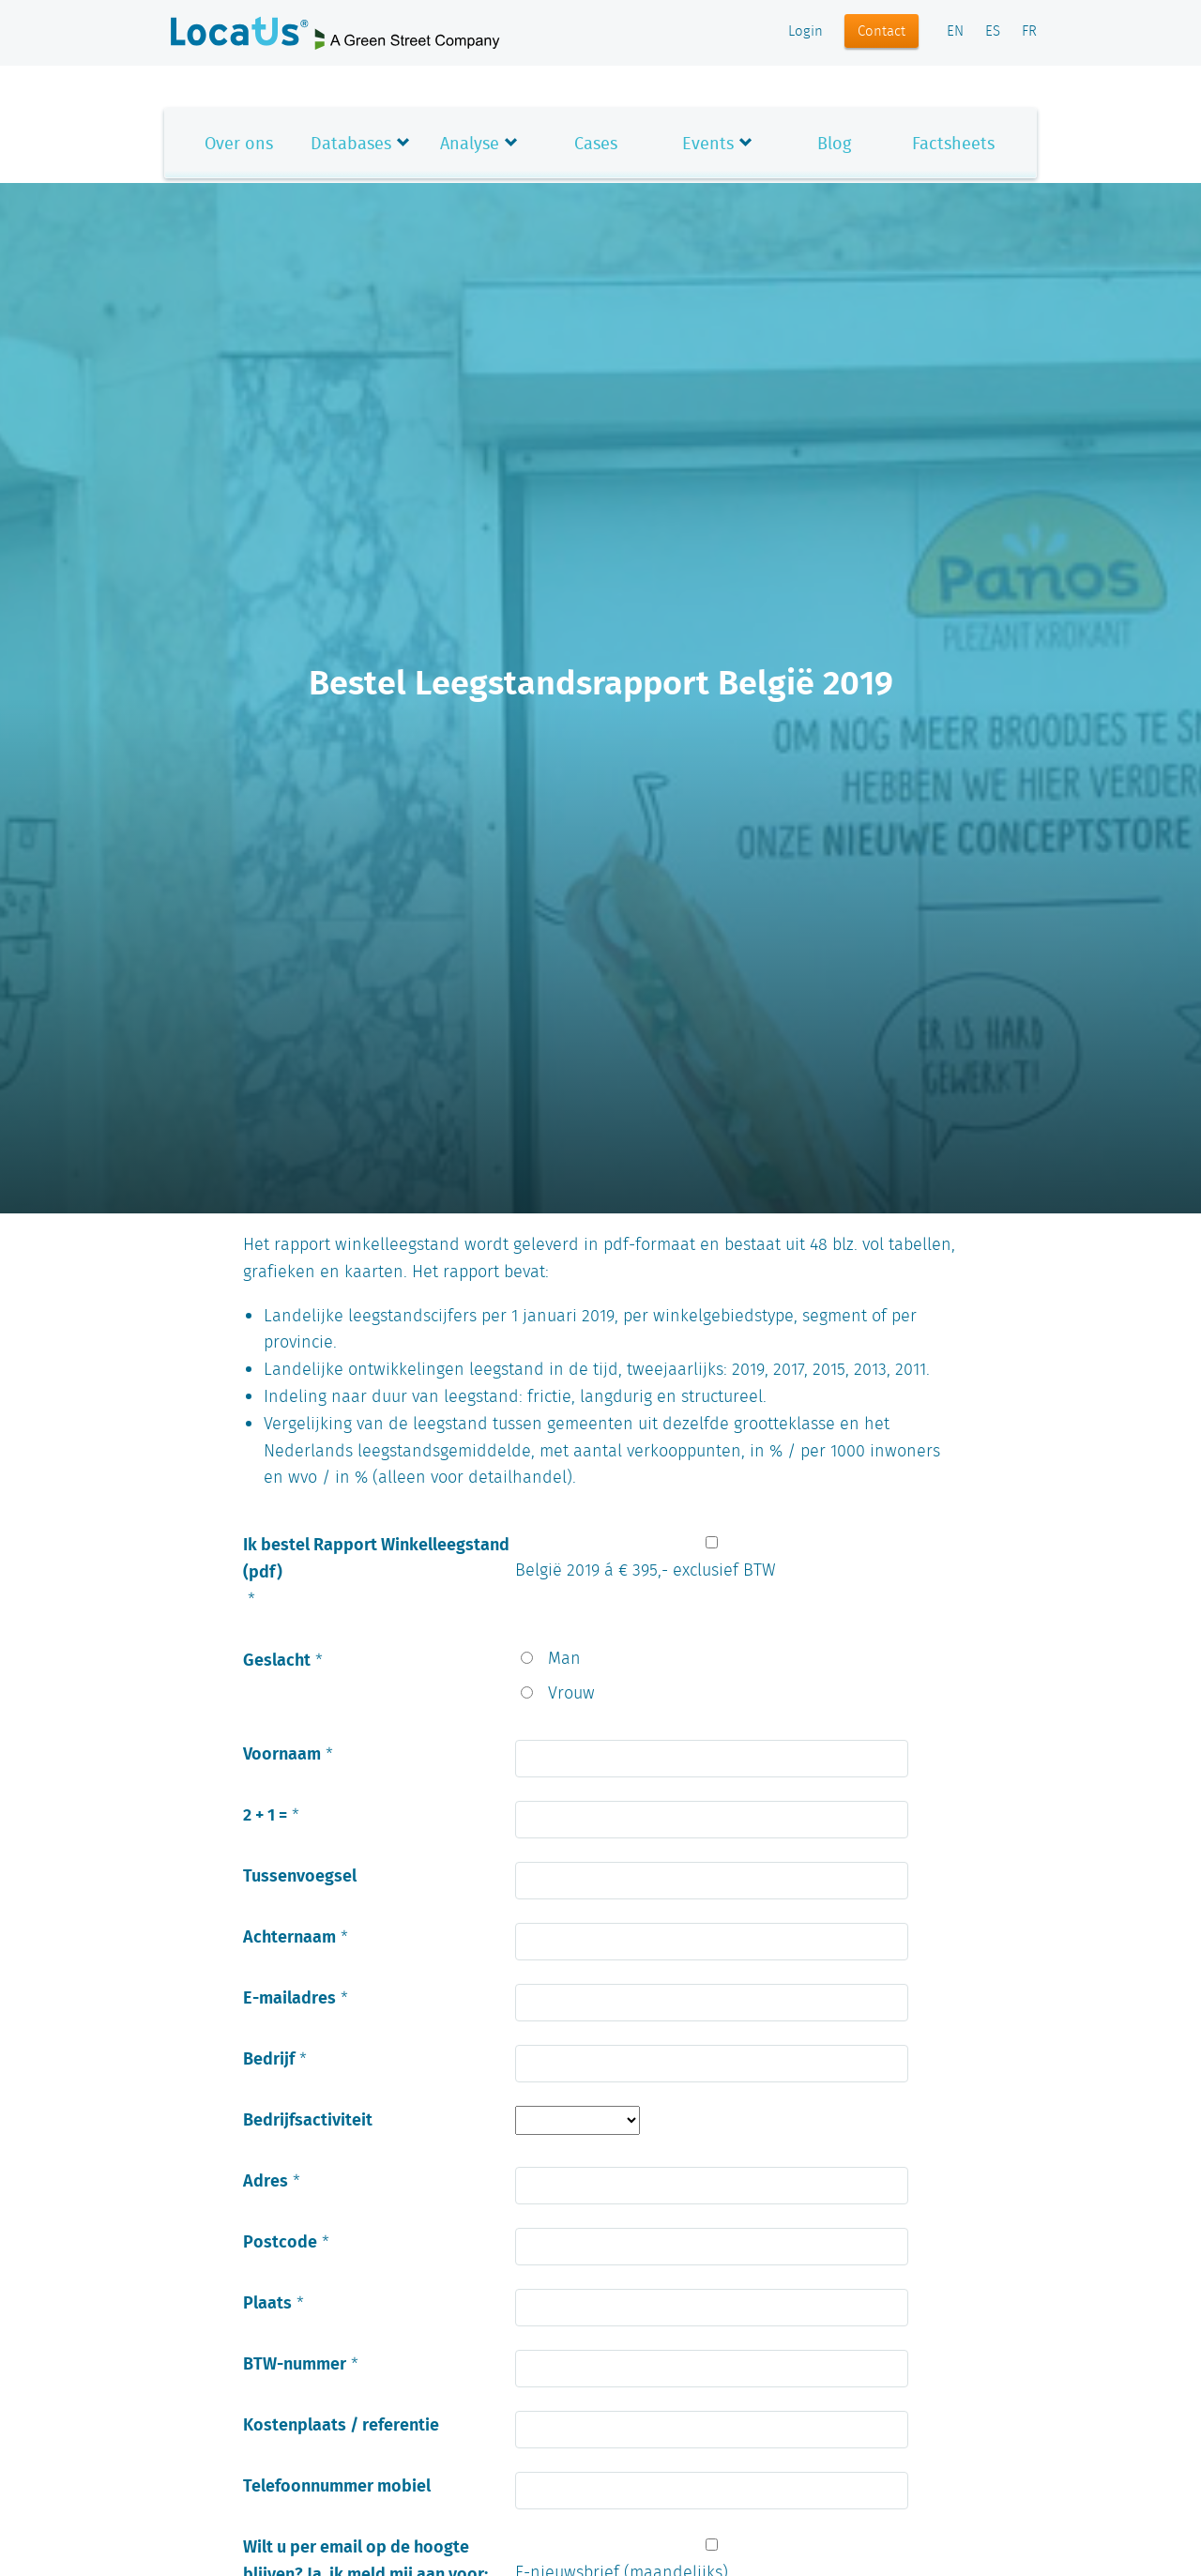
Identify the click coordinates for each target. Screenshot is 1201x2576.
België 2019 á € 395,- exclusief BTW (645, 1571)
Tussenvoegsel (300, 1875)
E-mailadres (289, 1997)
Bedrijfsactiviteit (307, 2119)
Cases (595, 143)
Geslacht (277, 1659)
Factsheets (953, 143)
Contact (881, 32)
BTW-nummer (294, 2363)
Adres (265, 2180)
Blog (834, 143)
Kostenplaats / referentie (341, 2424)
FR (1029, 32)
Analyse (469, 143)
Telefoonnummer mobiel (337, 2485)
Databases (351, 143)
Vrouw (571, 1694)
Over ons (239, 143)
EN (955, 32)
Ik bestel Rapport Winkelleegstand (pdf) (376, 1557)
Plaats (267, 2302)
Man (564, 1659)
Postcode (280, 2241)
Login (805, 32)
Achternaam (289, 1936)
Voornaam (282, 1753)
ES (992, 32)
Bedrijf (269, 2058)
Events (708, 143)
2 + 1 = (265, 1814)
